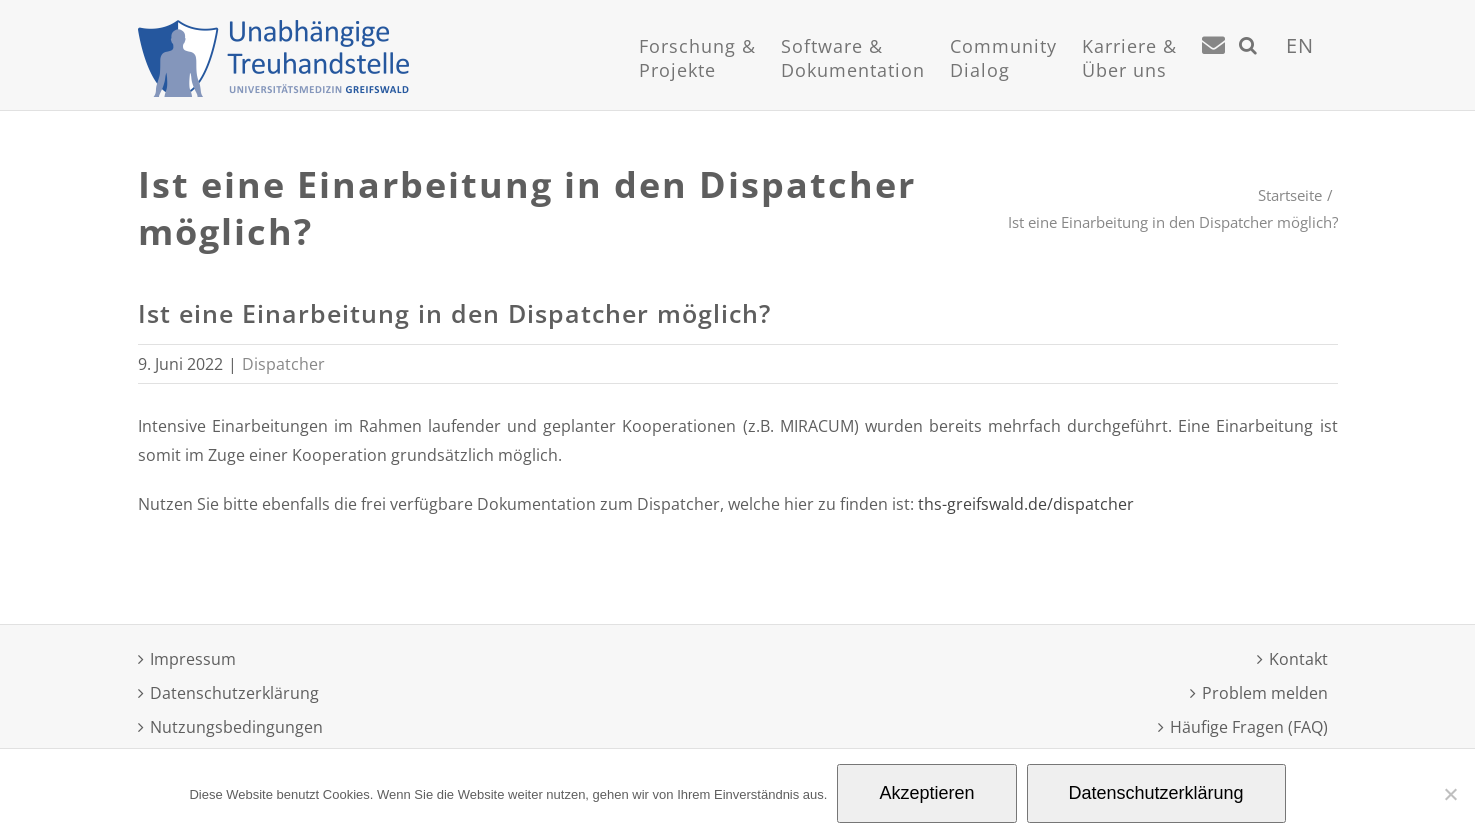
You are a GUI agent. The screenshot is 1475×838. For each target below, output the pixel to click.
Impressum (193, 659)
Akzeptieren (926, 793)
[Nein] (1450, 794)
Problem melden (1265, 693)
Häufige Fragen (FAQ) (1249, 727)
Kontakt (1298, 659)
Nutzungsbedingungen (236, 727)
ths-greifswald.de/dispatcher (1026, 504)
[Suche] (1248, 70)
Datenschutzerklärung (234, 693)
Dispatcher (283, 364)
